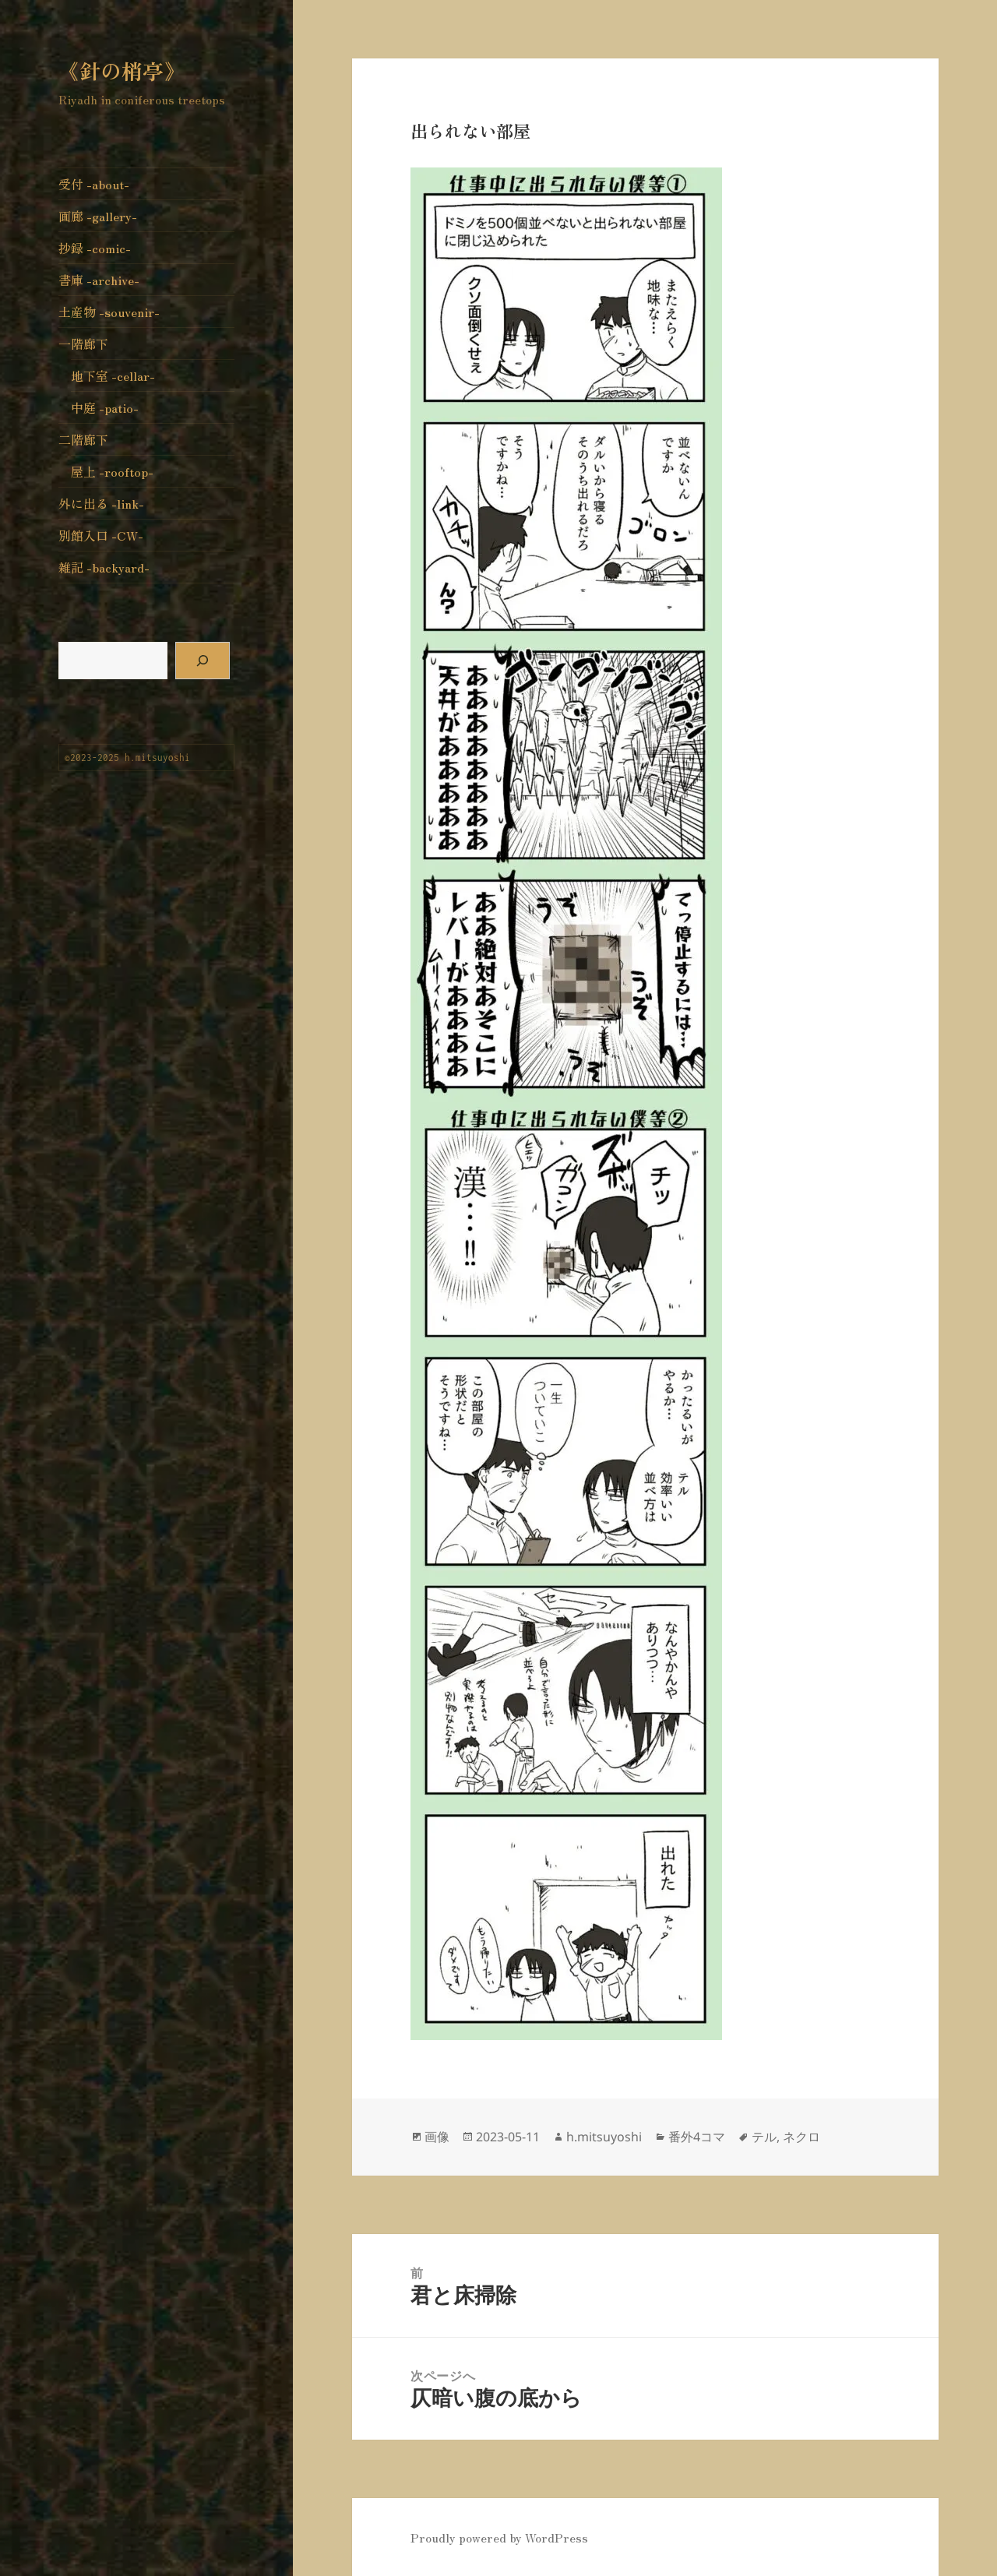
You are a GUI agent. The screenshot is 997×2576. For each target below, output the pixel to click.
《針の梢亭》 (121, 70)
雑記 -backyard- (104, 567)
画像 (437, 2136)
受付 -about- (93, 183)
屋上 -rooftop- (112, 471)
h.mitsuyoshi (604, 2136)
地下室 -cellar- (113, 375)
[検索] (202, 660)
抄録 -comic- (94, 247)
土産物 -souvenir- (109, 311)
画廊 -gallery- (97, 215)
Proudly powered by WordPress (499, 2537)
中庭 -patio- (105, 407)
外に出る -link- (101, 503)
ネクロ (801, 2136)
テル (764, 2136)
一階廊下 (83, 343)
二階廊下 (83, 439)
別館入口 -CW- (100, 535)
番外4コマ (696, 2136)
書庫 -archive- (98, 279)
